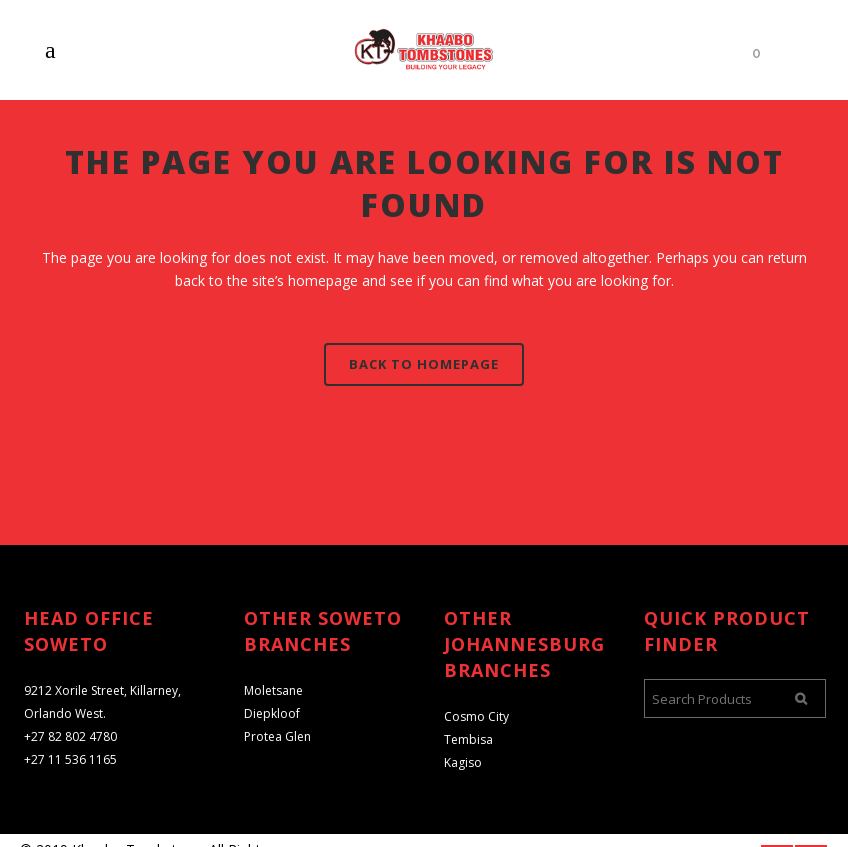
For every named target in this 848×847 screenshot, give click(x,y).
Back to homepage (424, 364)
